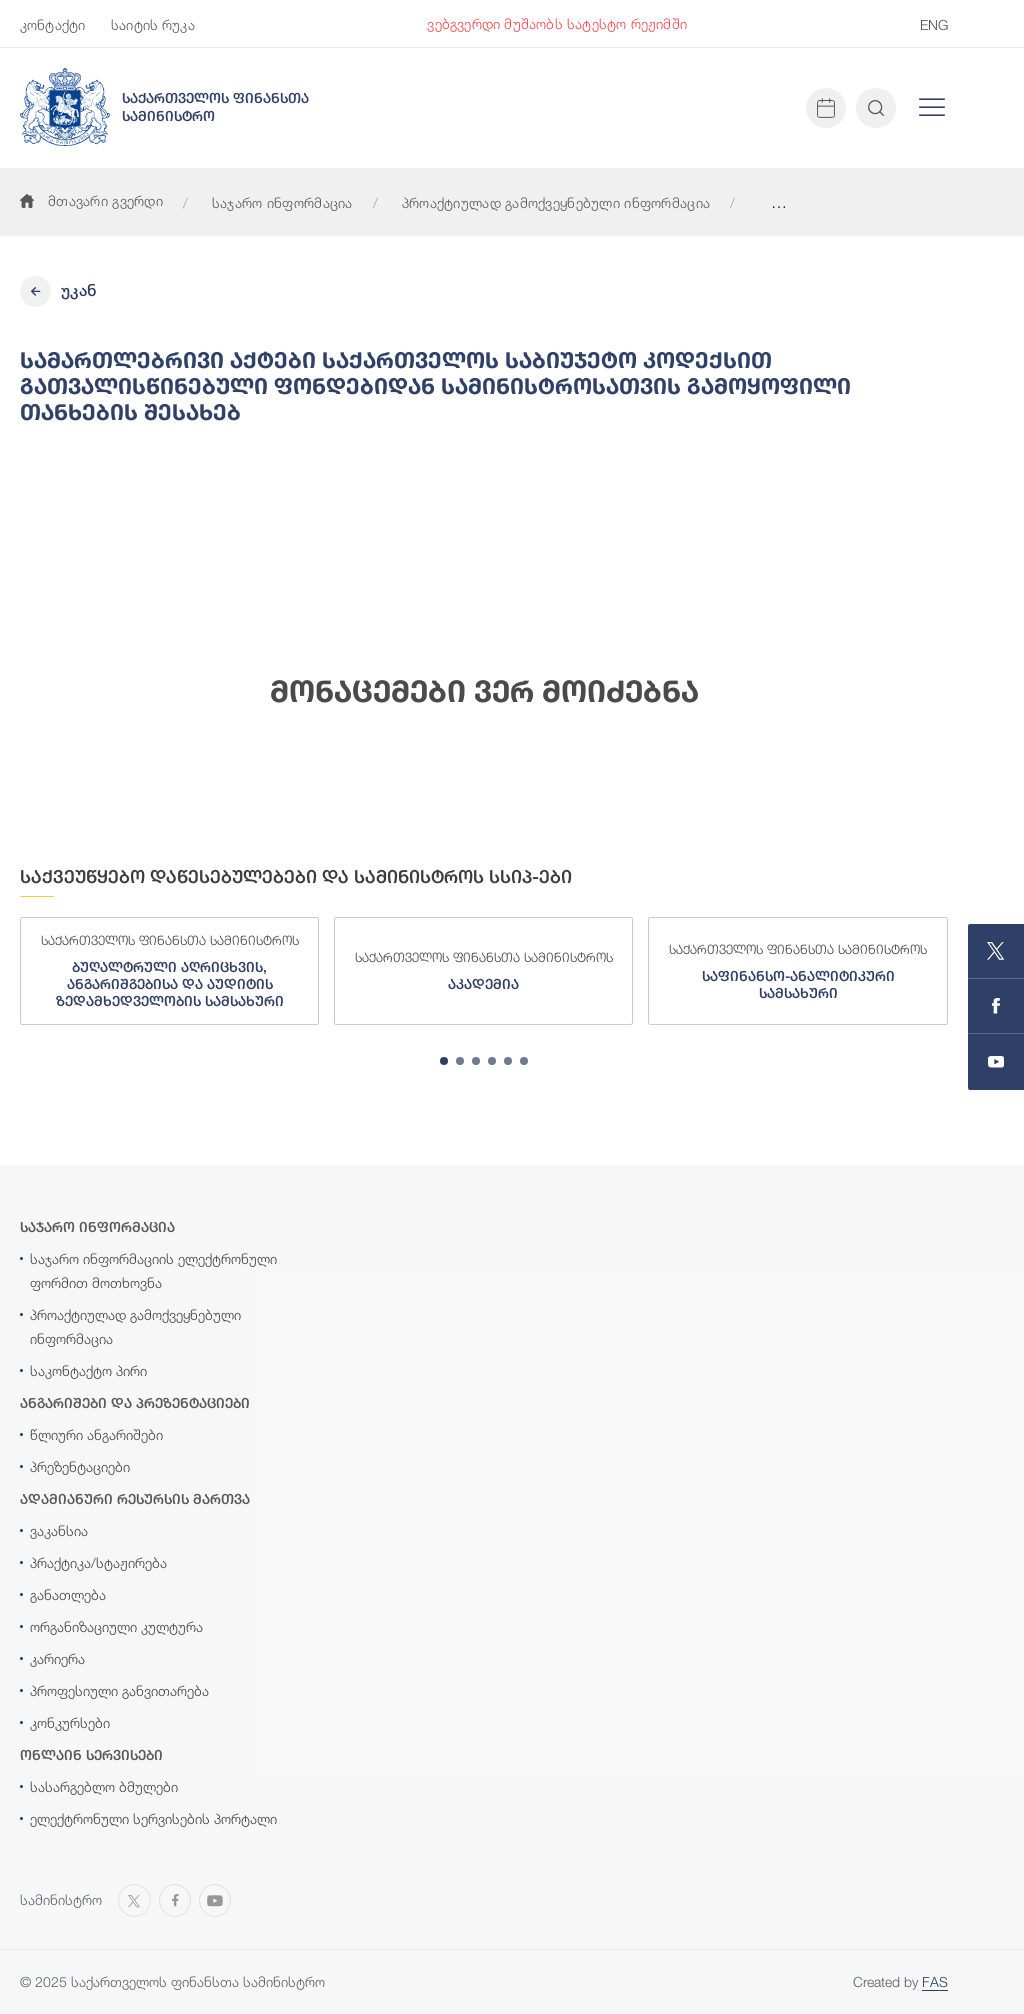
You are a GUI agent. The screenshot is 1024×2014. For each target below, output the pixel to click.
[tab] (444, 1061)
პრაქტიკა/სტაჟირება (98, 1562)
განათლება (68, 1594)
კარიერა (57, 1658)
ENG (934, 24)
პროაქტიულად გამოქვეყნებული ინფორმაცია (556, 202)
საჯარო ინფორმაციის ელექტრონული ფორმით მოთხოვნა (153, 1270)
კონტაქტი (52, 24)
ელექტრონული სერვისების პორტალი (153, 1818)
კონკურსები (70, 1722)
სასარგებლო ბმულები (104, 1786)
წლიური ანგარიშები (96, 1434)
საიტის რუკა (153, 24)
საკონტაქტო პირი (88, 1370)
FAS (935, 1981)
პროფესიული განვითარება (119, 1690)
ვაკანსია (59, 1530)
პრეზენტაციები (80, 1466)
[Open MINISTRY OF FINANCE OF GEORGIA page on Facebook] (996, 1006)
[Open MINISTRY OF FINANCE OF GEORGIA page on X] (996, 951)
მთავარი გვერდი (91, 200)
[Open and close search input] (876, 108)
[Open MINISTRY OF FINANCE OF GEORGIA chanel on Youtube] (996, 1062)
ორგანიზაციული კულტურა (116, 1626)
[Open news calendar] (826, 108)
